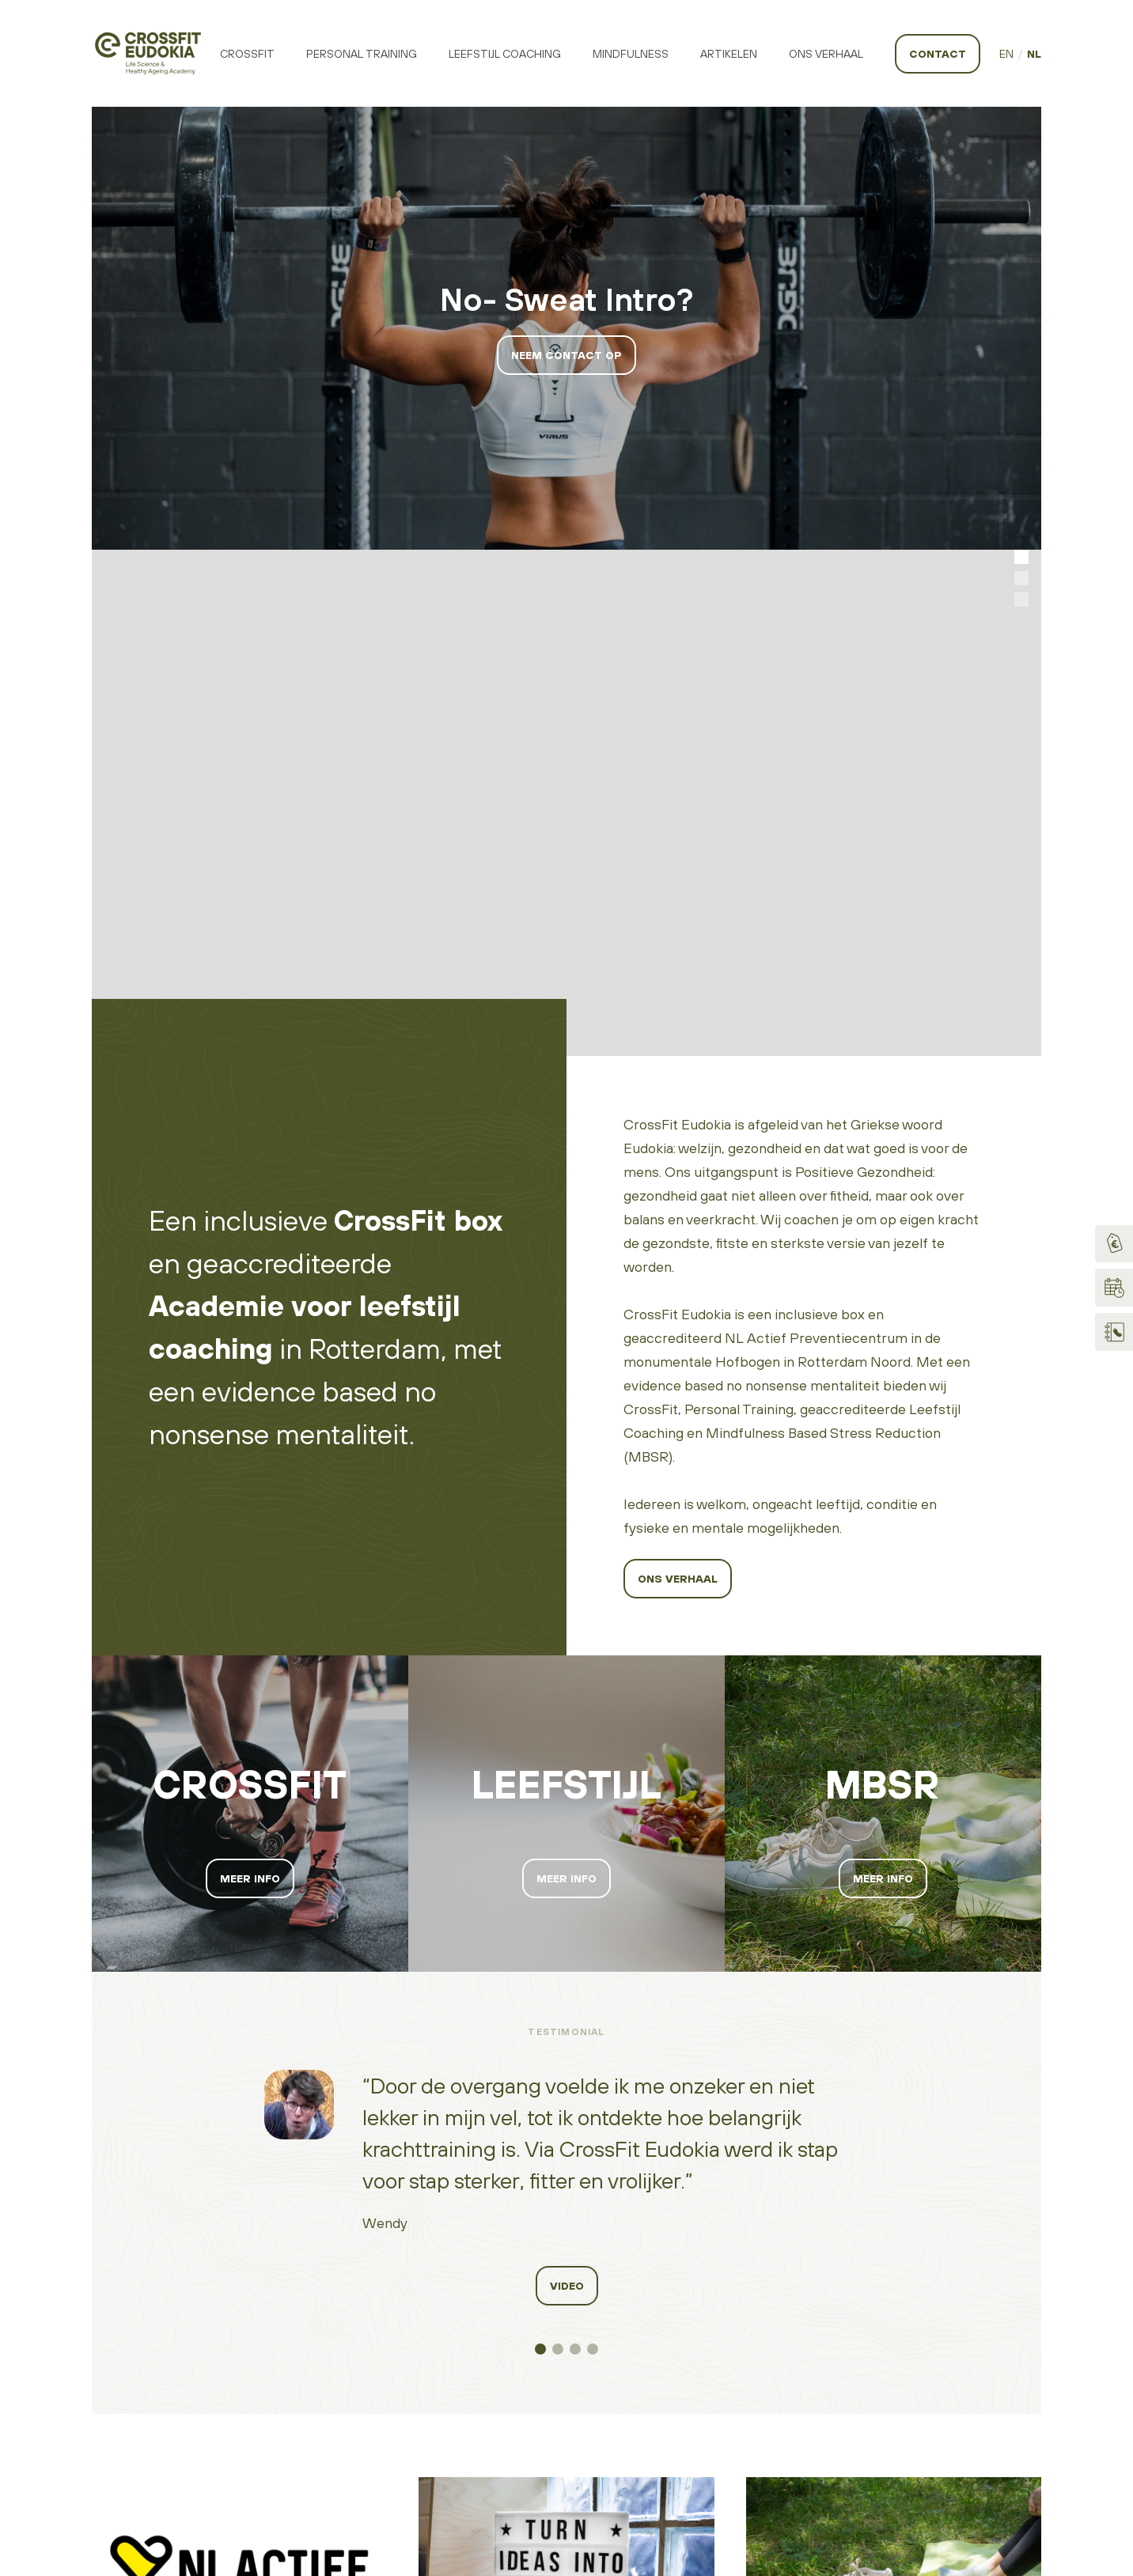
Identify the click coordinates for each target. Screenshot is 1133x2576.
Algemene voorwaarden (739, 2401)
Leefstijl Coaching (505, 53)
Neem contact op (566, 355)
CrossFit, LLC (1004, 2379)
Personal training (361, 53)
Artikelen (728, 53)
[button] (1021, 304)
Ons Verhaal (826, 53)
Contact (937, 53)
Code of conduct (721, 2349)
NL (1034, 53)
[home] (148, 53)
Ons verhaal (678, 1072)
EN (1006, 53)
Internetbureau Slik (941, 2405)
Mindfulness (631, 53)
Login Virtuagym (933, 2327)
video (567, 1779)
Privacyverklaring (719, 2375)
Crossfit (247, 53)
